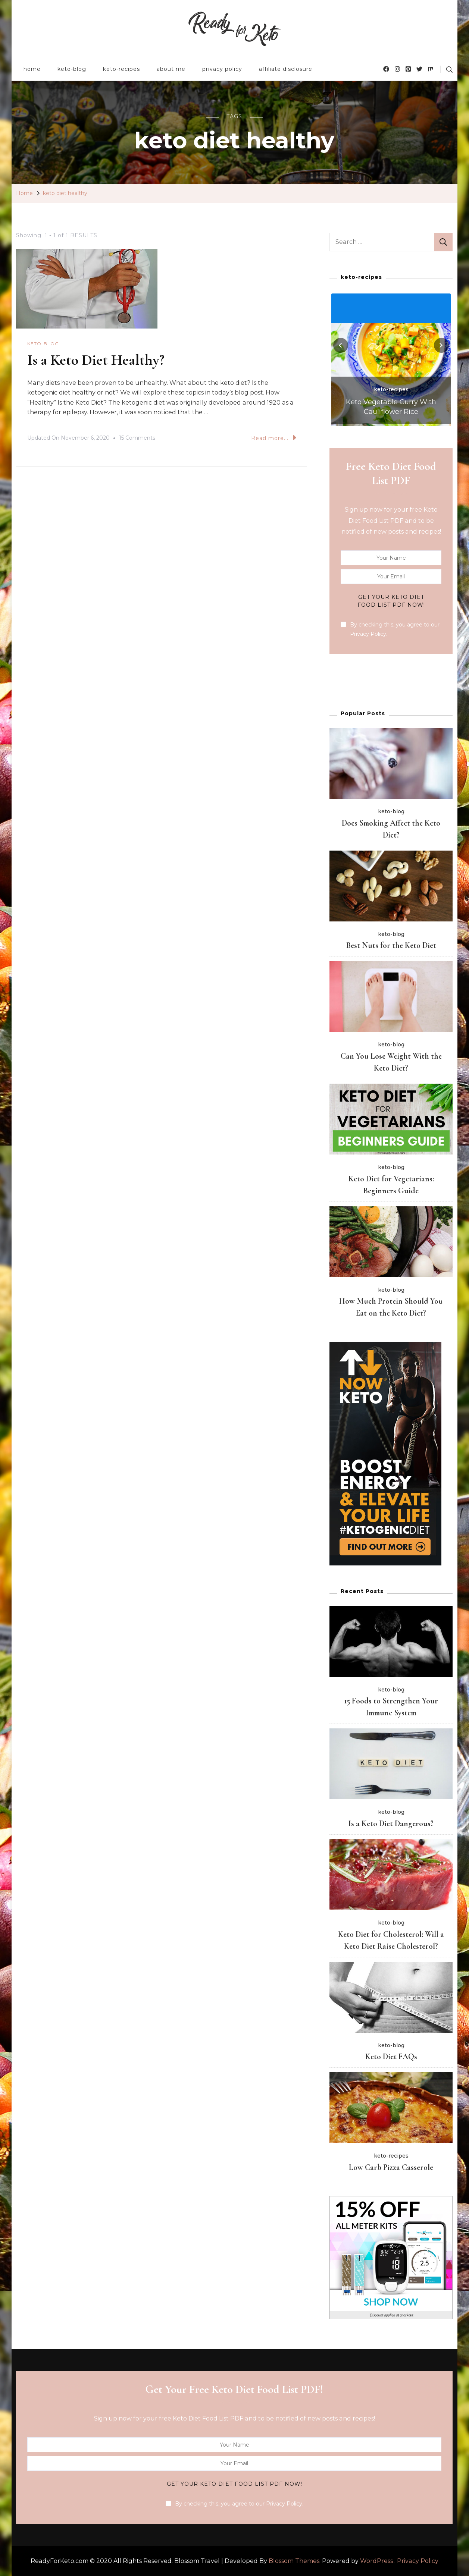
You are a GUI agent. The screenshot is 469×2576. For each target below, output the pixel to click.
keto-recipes (121, 69)
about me (171, 69)
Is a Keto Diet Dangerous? (391, 1823)
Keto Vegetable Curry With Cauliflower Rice (391, 407)
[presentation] (340, 345)
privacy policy (222, 69)
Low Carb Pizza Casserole (391, 2167)
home (32, 69)
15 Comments (137, 438)
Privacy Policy (417, 2560)
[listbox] (391, 359)
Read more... (273, 438)
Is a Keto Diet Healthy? (96, 360)
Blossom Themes (294, 2560)
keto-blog (71, 69)
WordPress (376, 2560)
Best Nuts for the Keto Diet (391, 945)
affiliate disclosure (285, 69)
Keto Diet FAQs (391, 2056)
